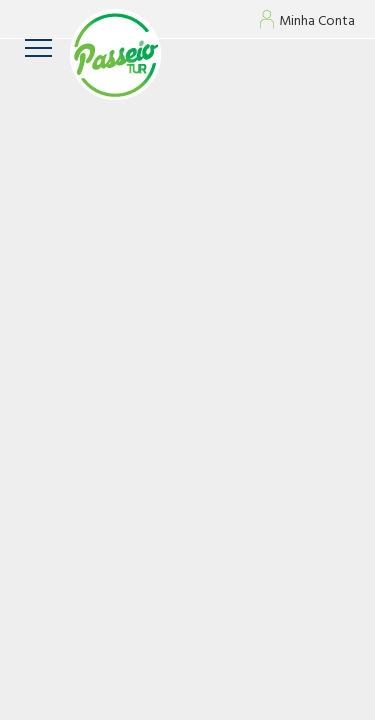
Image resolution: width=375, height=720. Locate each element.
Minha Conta (317, 22)
